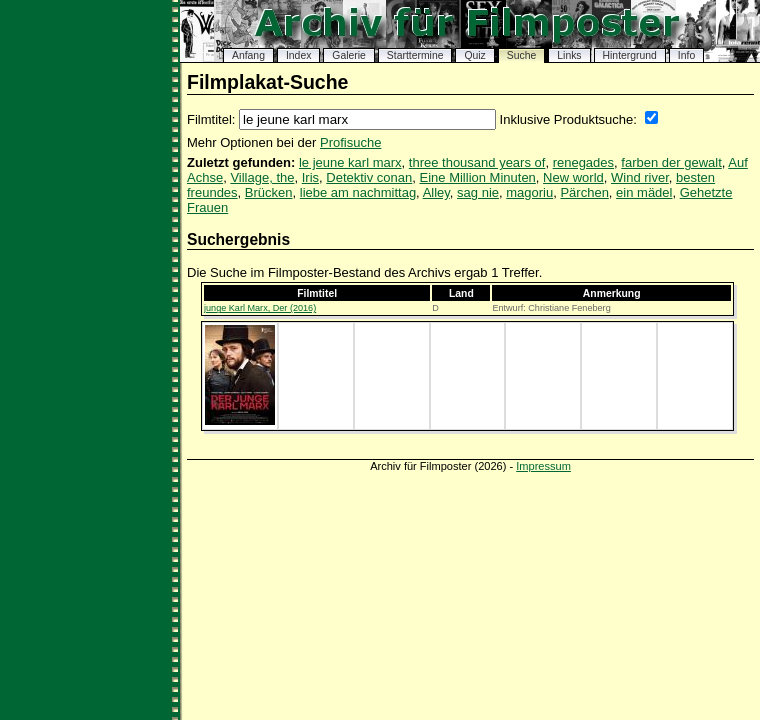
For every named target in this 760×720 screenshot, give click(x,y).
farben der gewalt (671, 162)
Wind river (640, 177)
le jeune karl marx (350, 162)
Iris (310, 177)
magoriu (529, 192)
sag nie (478, 192)
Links (569, 55)
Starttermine (415, 55)
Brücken (269, 192)
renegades (583, 162)
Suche (521, 55)
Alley (436, 192)
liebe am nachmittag (358, 192)
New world (573, 177)
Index (298, 55)
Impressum (543, 466)
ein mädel (644, 192)
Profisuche (350, 142)
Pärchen (584, 192)
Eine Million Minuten (478, 177)
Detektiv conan (369, 177)
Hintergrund (630, 55)
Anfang (248, 55)
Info (686, 55)
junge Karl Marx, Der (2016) (260, 308)
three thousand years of (477, 162)
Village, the (262, 177)
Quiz (474, 55)
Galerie (349, 55)
